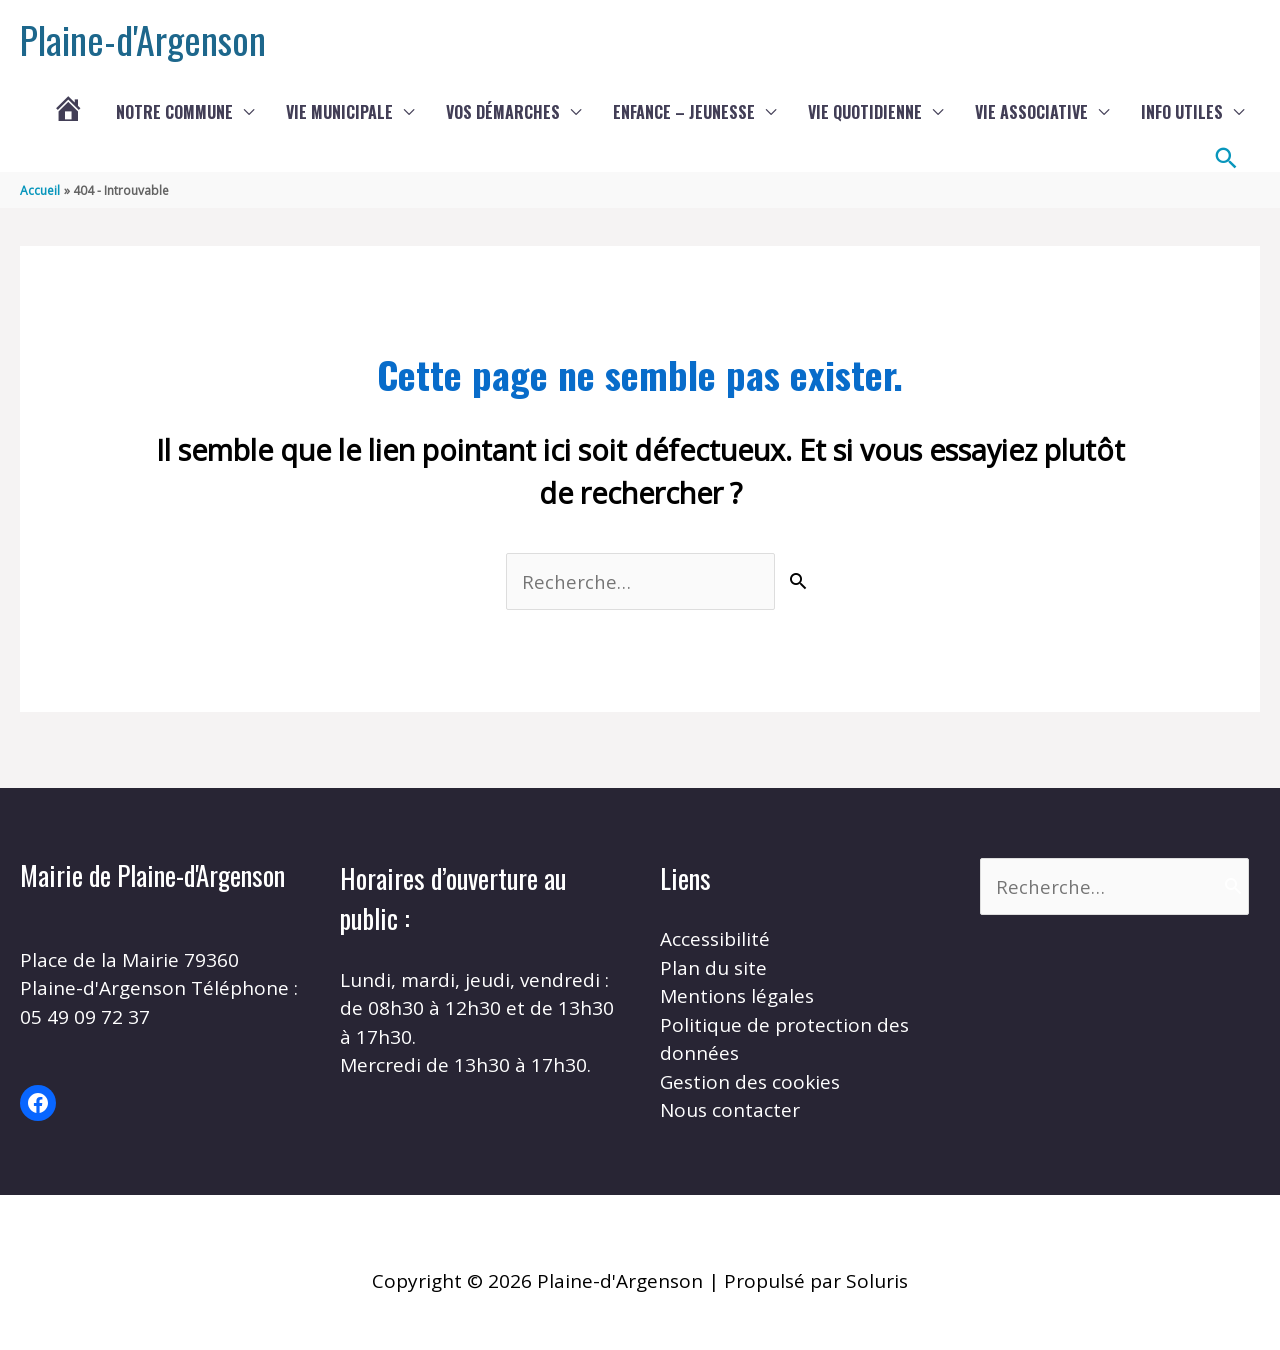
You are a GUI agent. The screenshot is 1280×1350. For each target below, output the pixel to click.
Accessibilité (715, 939)
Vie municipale (339, 112)
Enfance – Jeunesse (684, 112)
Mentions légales (737, 996)
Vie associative (1031, 112)
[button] (1226, 158)
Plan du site (713, 968)
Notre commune (174, 112)
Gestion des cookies (750, 1082)
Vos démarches (503, 112)
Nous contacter (730, 1110)
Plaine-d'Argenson (143, 39)
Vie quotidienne (865, 112)
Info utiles (1182, 112)
